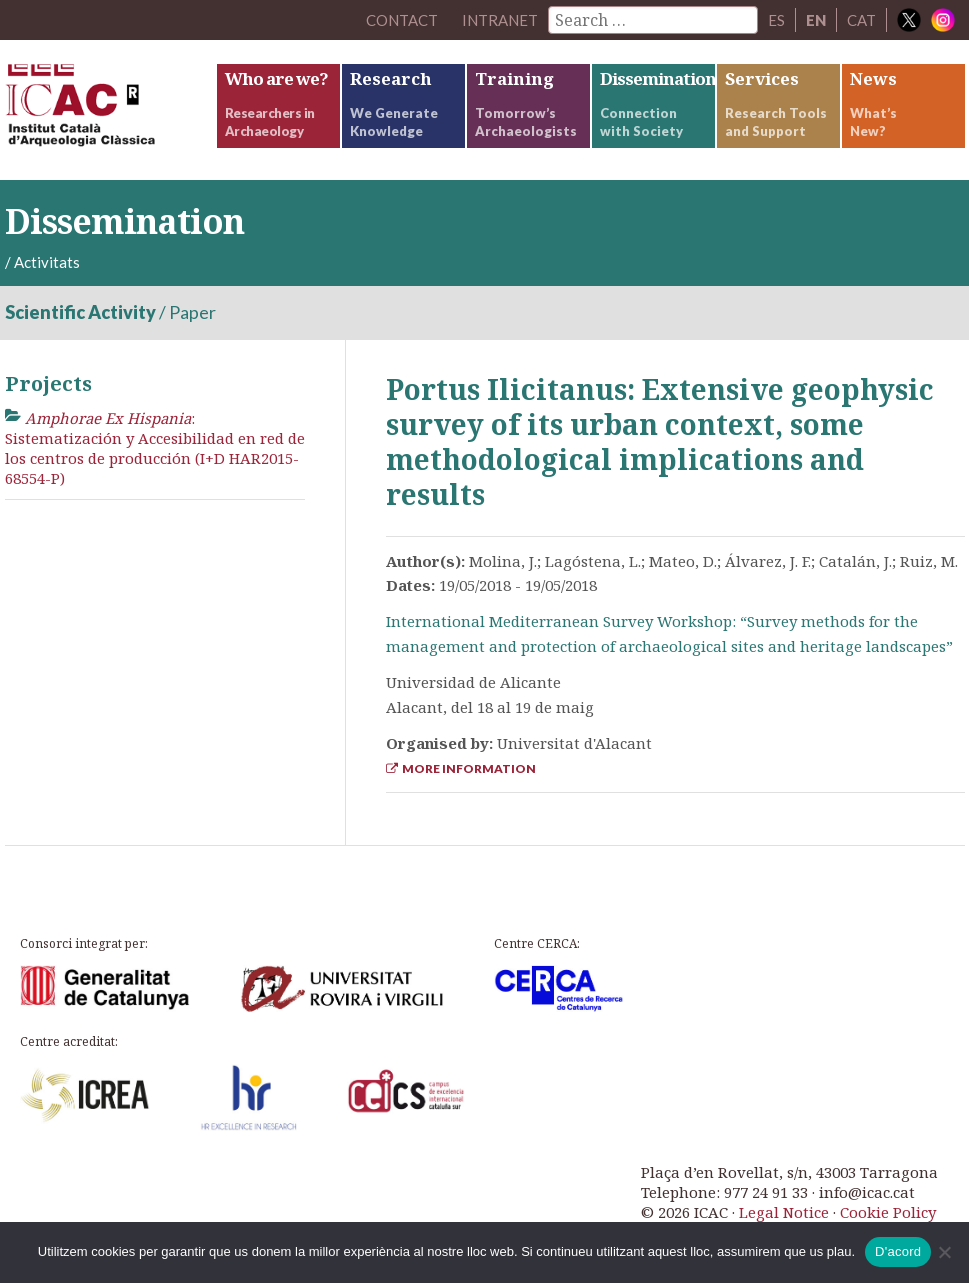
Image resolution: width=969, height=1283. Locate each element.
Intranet (500, 20)
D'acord (898, 1251)
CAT (861, 20)
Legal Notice (784, 1212)
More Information (461, 768)
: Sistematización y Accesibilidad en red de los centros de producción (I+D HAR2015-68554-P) (155, 448)
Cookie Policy (888, 1212)
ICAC (110, 110)
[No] (944, 1252)
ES (776, 20)
